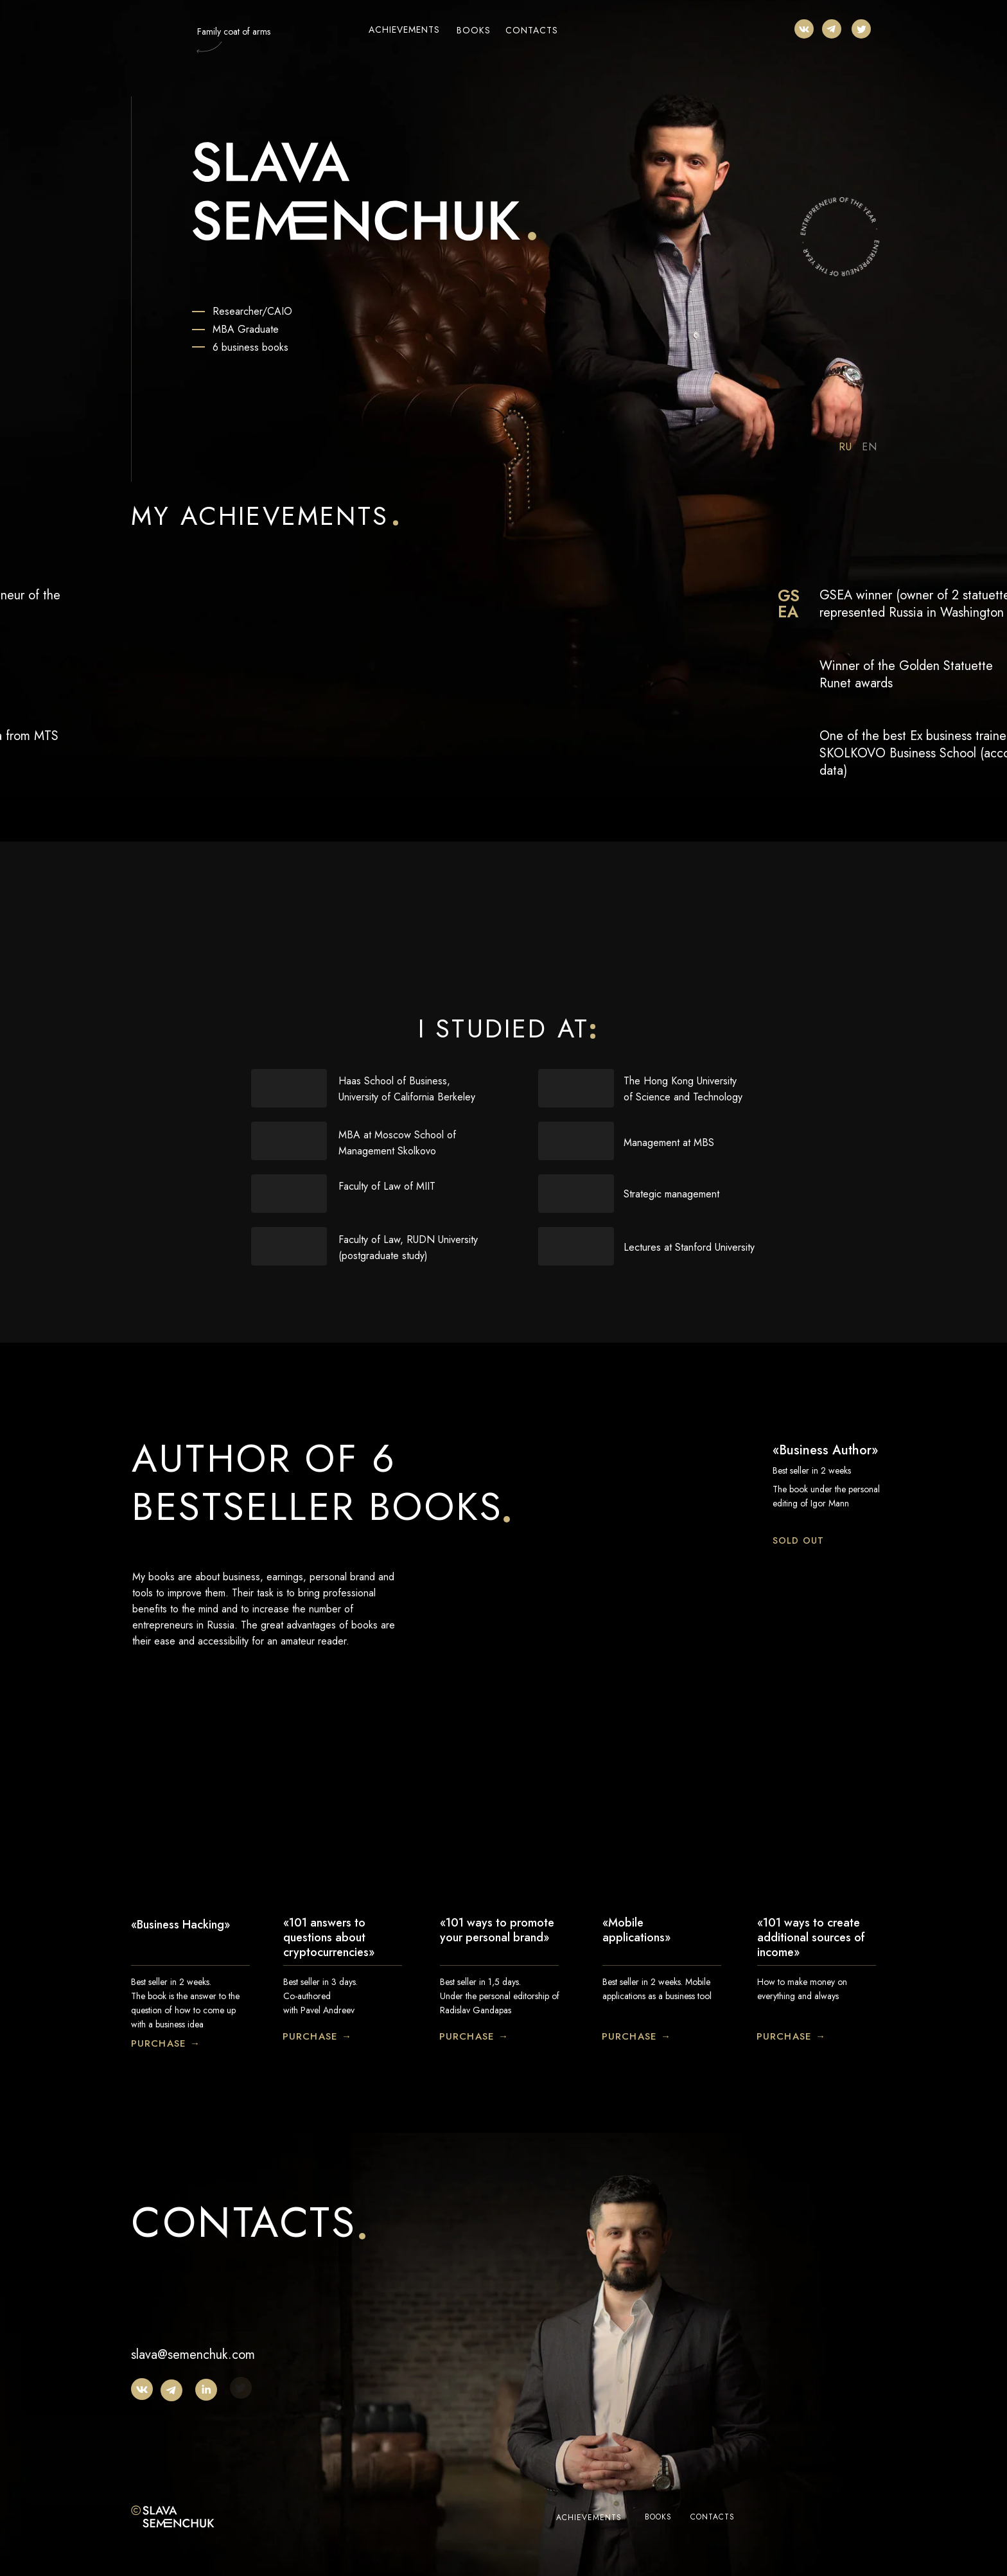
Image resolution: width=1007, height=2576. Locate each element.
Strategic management (671, 1194)
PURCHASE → (165, 2043)
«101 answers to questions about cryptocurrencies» (328, 1937)
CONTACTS (531, 30)
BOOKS (474, 30)
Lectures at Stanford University (689, 1247)
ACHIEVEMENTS (404, 29)
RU (845, 446)
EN (869, 446)
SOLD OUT (798, 1540)
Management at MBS (669, 1142)
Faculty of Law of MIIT (386, 1186)
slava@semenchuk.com (193, 2354)
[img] (804, 29)
